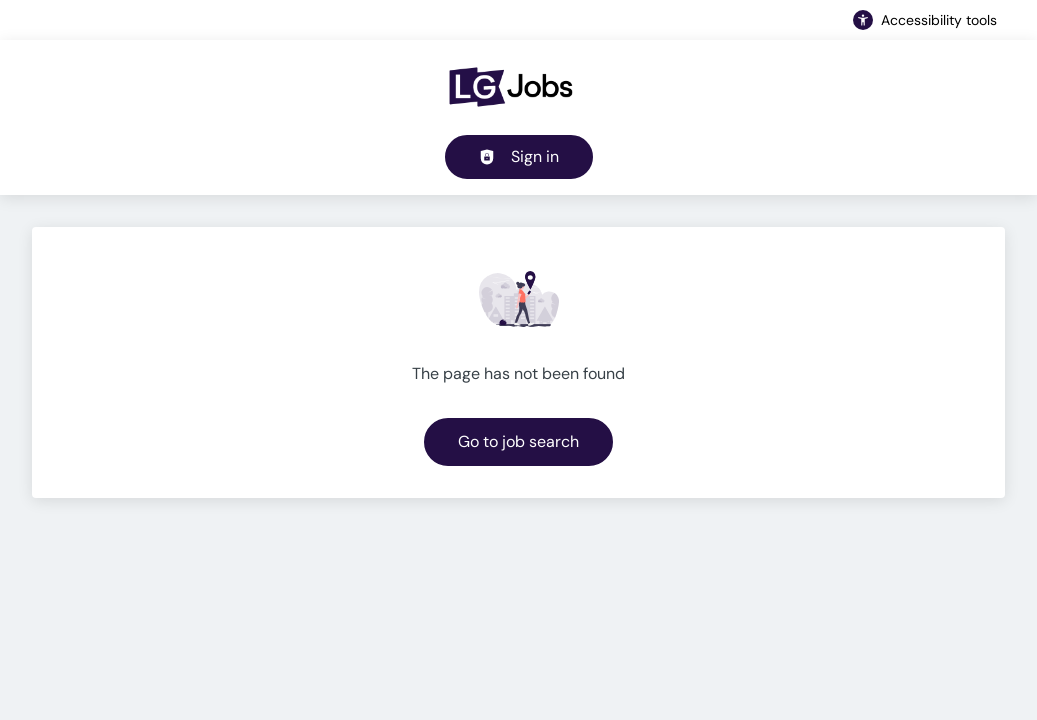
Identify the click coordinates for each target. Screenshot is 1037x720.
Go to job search (518, 441)
